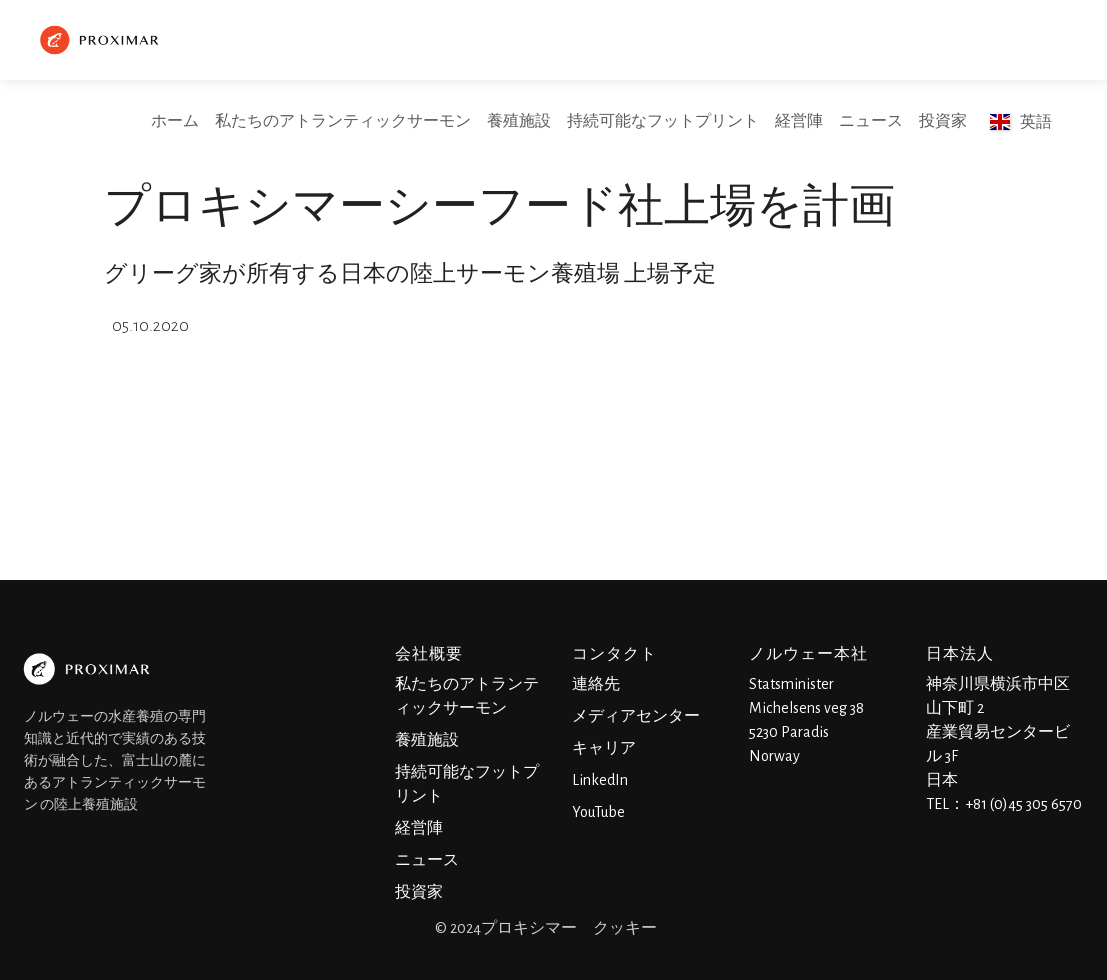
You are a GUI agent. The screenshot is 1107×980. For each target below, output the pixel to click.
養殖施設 (519, 121)
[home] (102, 40)
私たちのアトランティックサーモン (343, 121)
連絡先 (596, 684)
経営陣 (799, 121)
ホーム (175, 121)
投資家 (943, 121)
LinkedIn (600, 780)
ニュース (871, 121)
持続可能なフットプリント (663, 121)
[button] (1021, 122)
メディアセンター (636, 716)
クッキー (625, 928)
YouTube (598, 812)
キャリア (604, 748)
